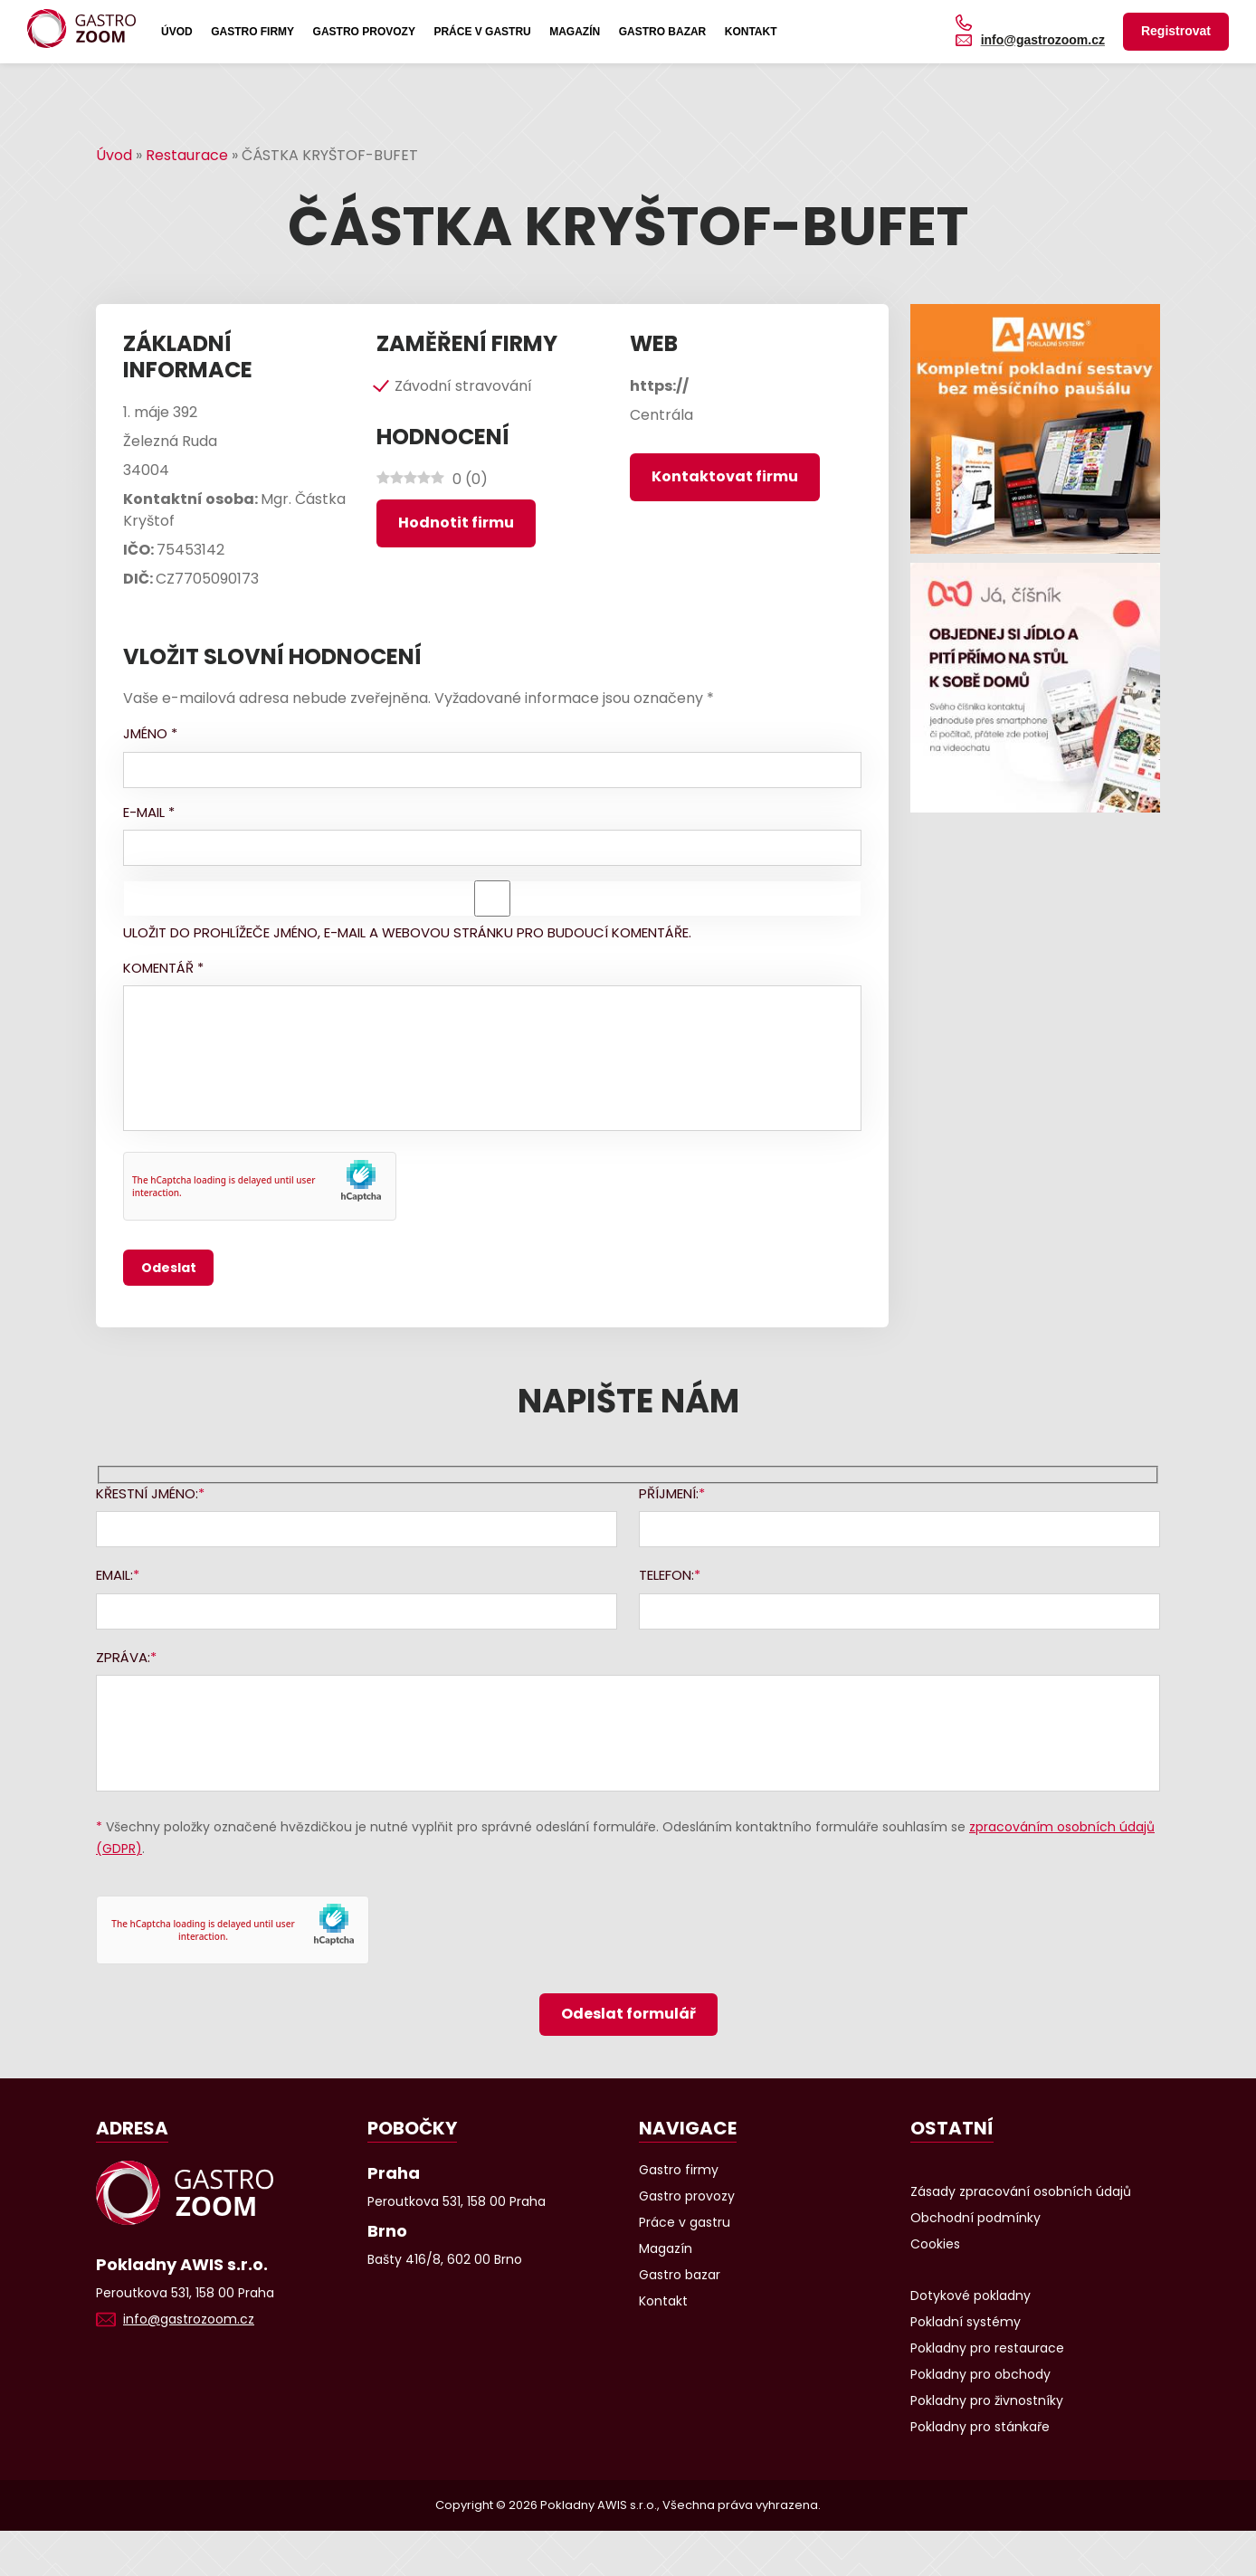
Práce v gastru (481, 31)
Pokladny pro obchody (980, 2374)
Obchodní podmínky (975, 2218)
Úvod (177, 31)
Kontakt (751, 31)
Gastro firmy (252, 31)
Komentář (163, 967)
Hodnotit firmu (456, 522)
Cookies (935, 2244)
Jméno (150, 733)
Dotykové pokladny (970, 2295)
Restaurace (187, 155)
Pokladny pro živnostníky (986, 2400)
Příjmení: (669, 1493)
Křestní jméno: (147, 1493)
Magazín (574, 31)
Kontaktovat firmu (725, 476)
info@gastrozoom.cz (1043, 40)
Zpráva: (123, 1657)
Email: (114, 1574)
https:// (659, 385)
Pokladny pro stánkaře (980, 2427)
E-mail (149, 812)
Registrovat (1176, 31)
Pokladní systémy (965, 2322)
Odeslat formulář (628, 2013)
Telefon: (666, 1574)
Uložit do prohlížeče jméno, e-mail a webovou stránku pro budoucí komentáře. (407, 932)
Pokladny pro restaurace (987, 2348)
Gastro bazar (663, 31)
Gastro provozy (364, 31)
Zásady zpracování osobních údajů (1020, 2191)
